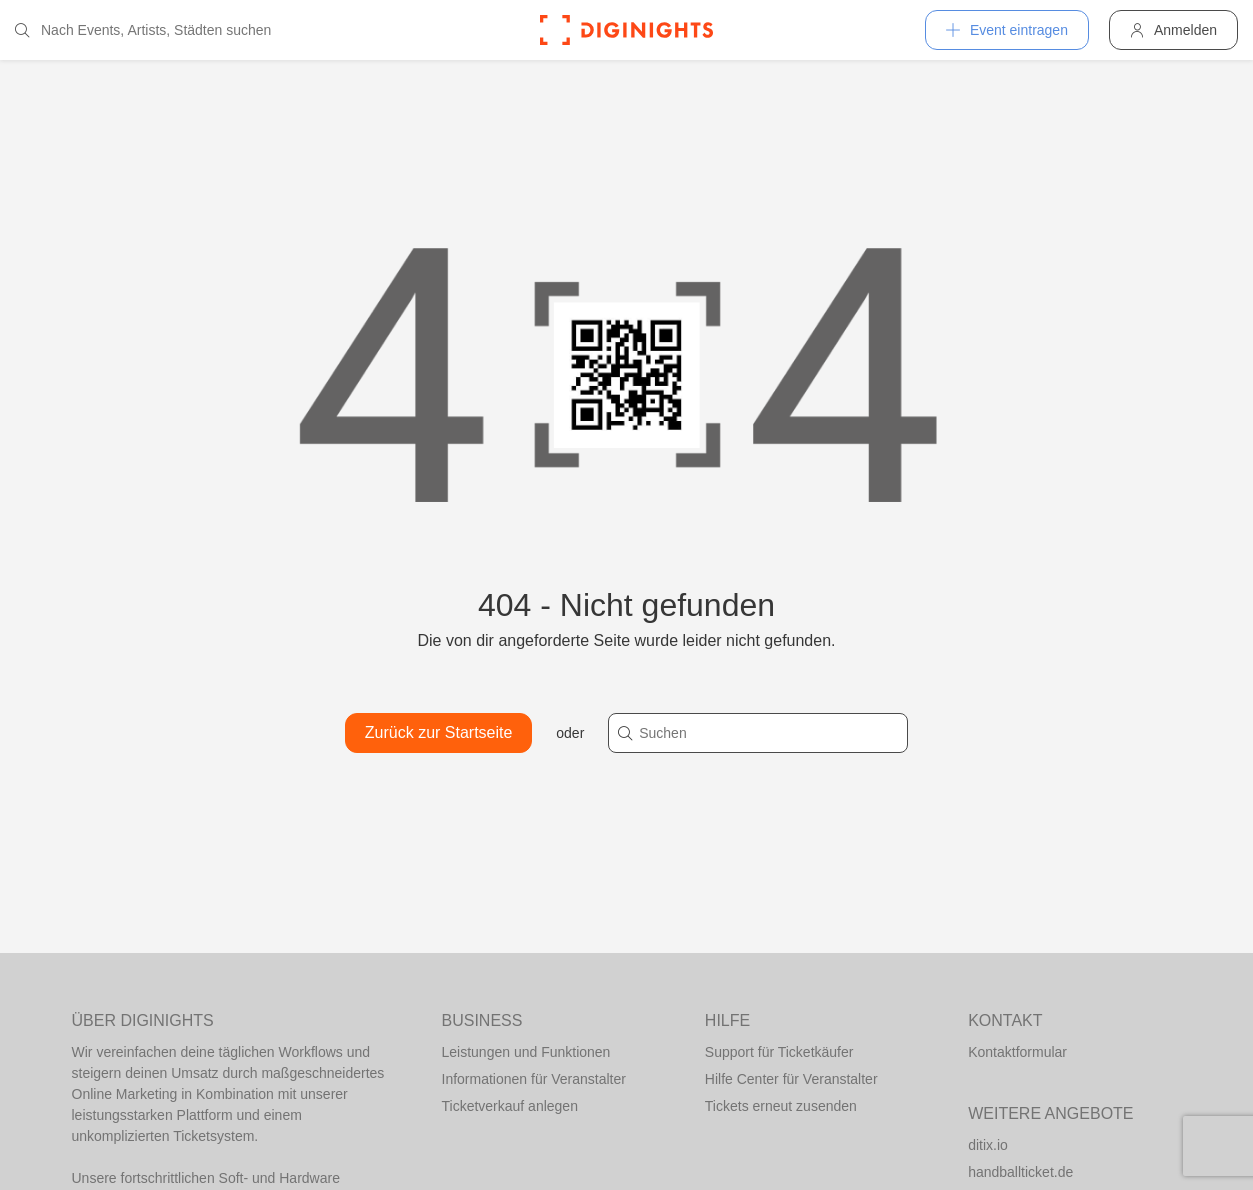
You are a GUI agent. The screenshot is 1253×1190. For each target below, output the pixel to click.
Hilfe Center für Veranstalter (791, 1079)
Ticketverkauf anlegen (510, 1106)
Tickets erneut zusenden (781, 1106)
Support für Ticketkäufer (779, 1052)
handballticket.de (1020, 1172)
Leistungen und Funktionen (526, 1052)
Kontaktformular (1017, 1052)
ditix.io (988, 1145)
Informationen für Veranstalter (534, 1079)
